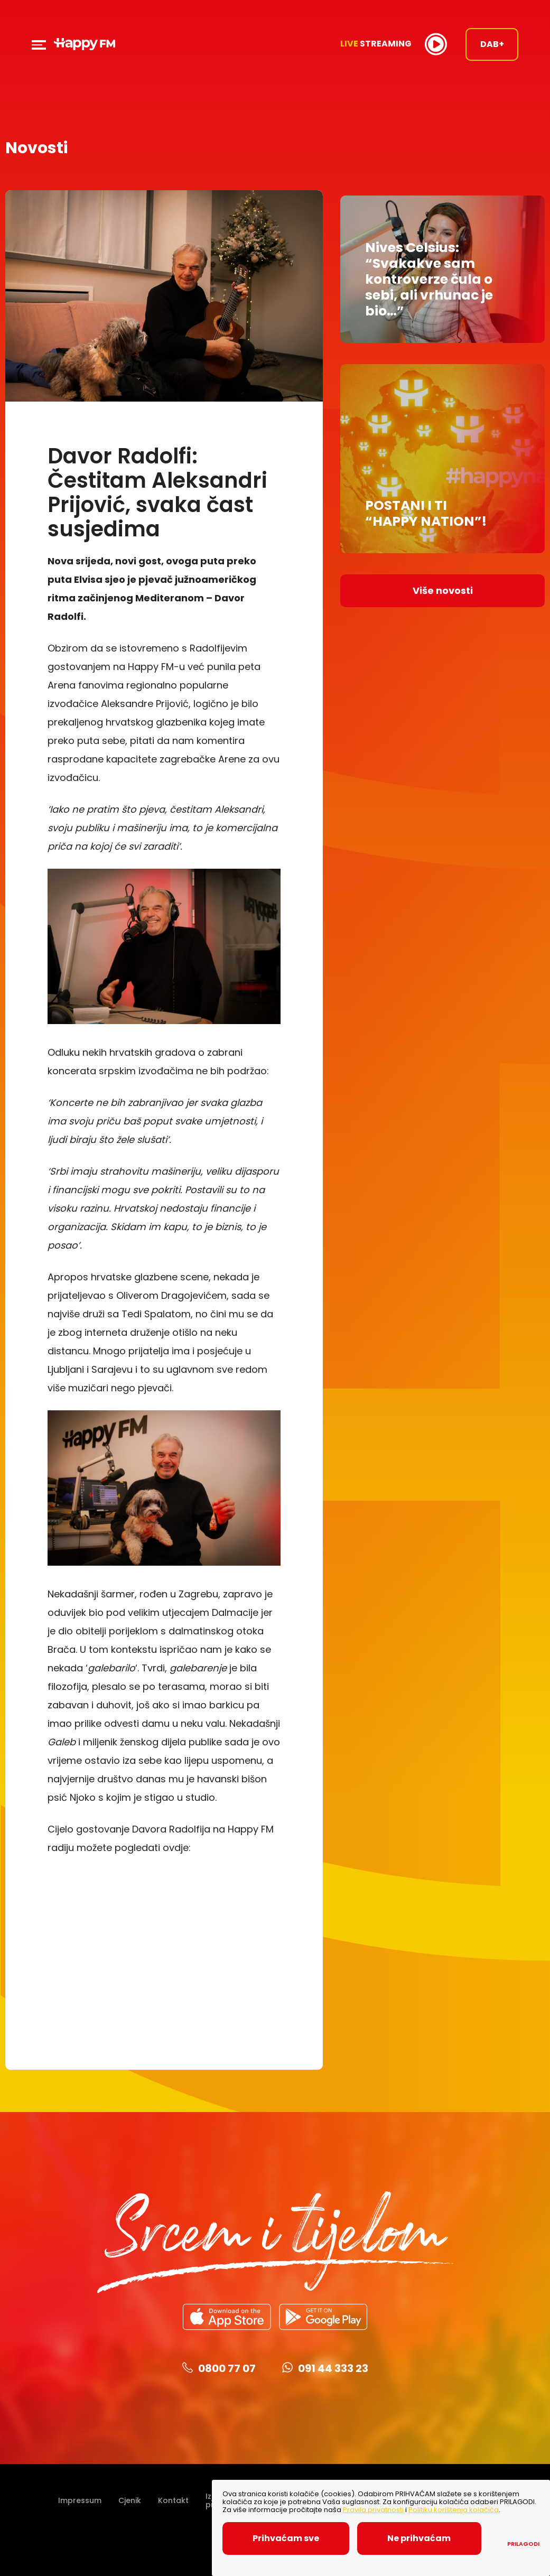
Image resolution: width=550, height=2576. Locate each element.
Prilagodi (523, 2544)
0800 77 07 (219, 2371)
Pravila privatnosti (373, 2510)
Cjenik (129, 2503)
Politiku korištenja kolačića (453, 2510)
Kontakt (173, 2503)
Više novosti (443, 584)
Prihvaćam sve (290, 2538)
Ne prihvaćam (434, 2538)
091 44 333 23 (325, 2371)
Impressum (79, 2503)
